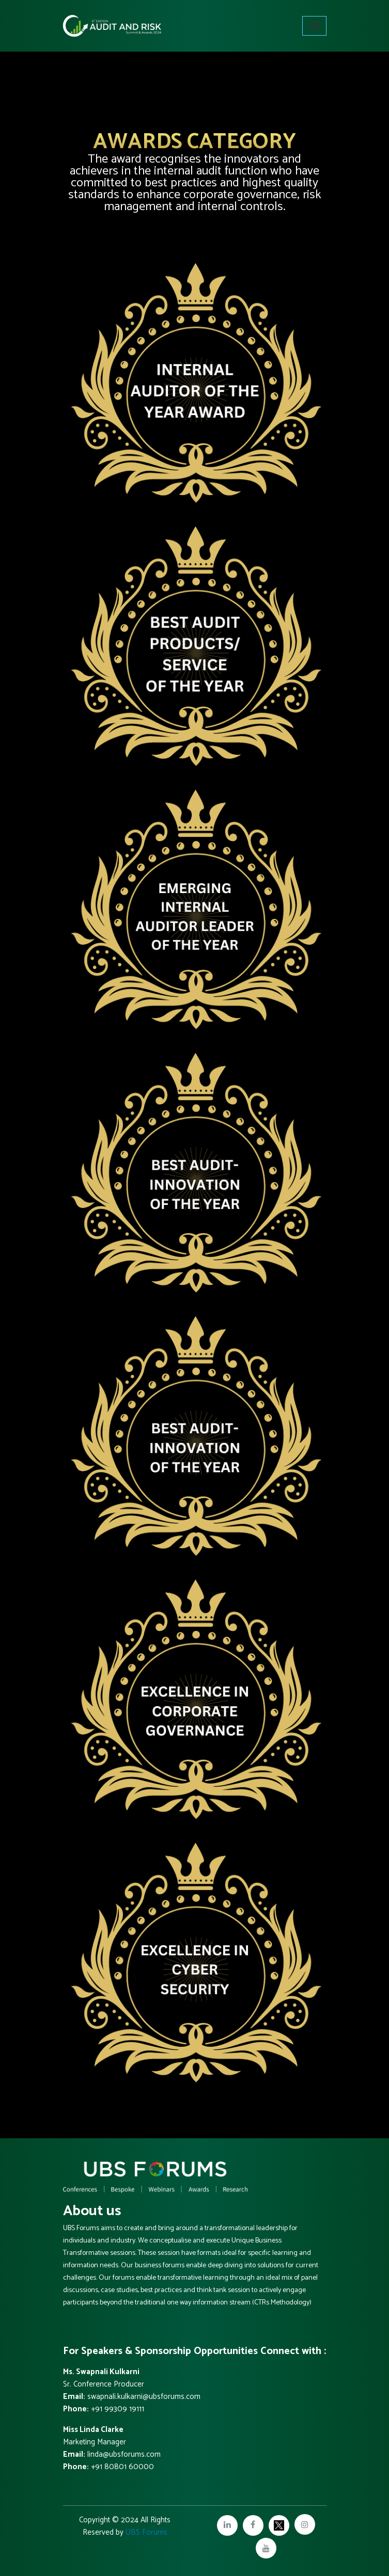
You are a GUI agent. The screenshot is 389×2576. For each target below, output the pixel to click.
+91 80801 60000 (122, 2466)
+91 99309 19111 (117, 2409)
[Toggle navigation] (314, 26)
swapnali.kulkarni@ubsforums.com (142, 2396)
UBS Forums (146, 2532)
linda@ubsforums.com (123, 2454)
